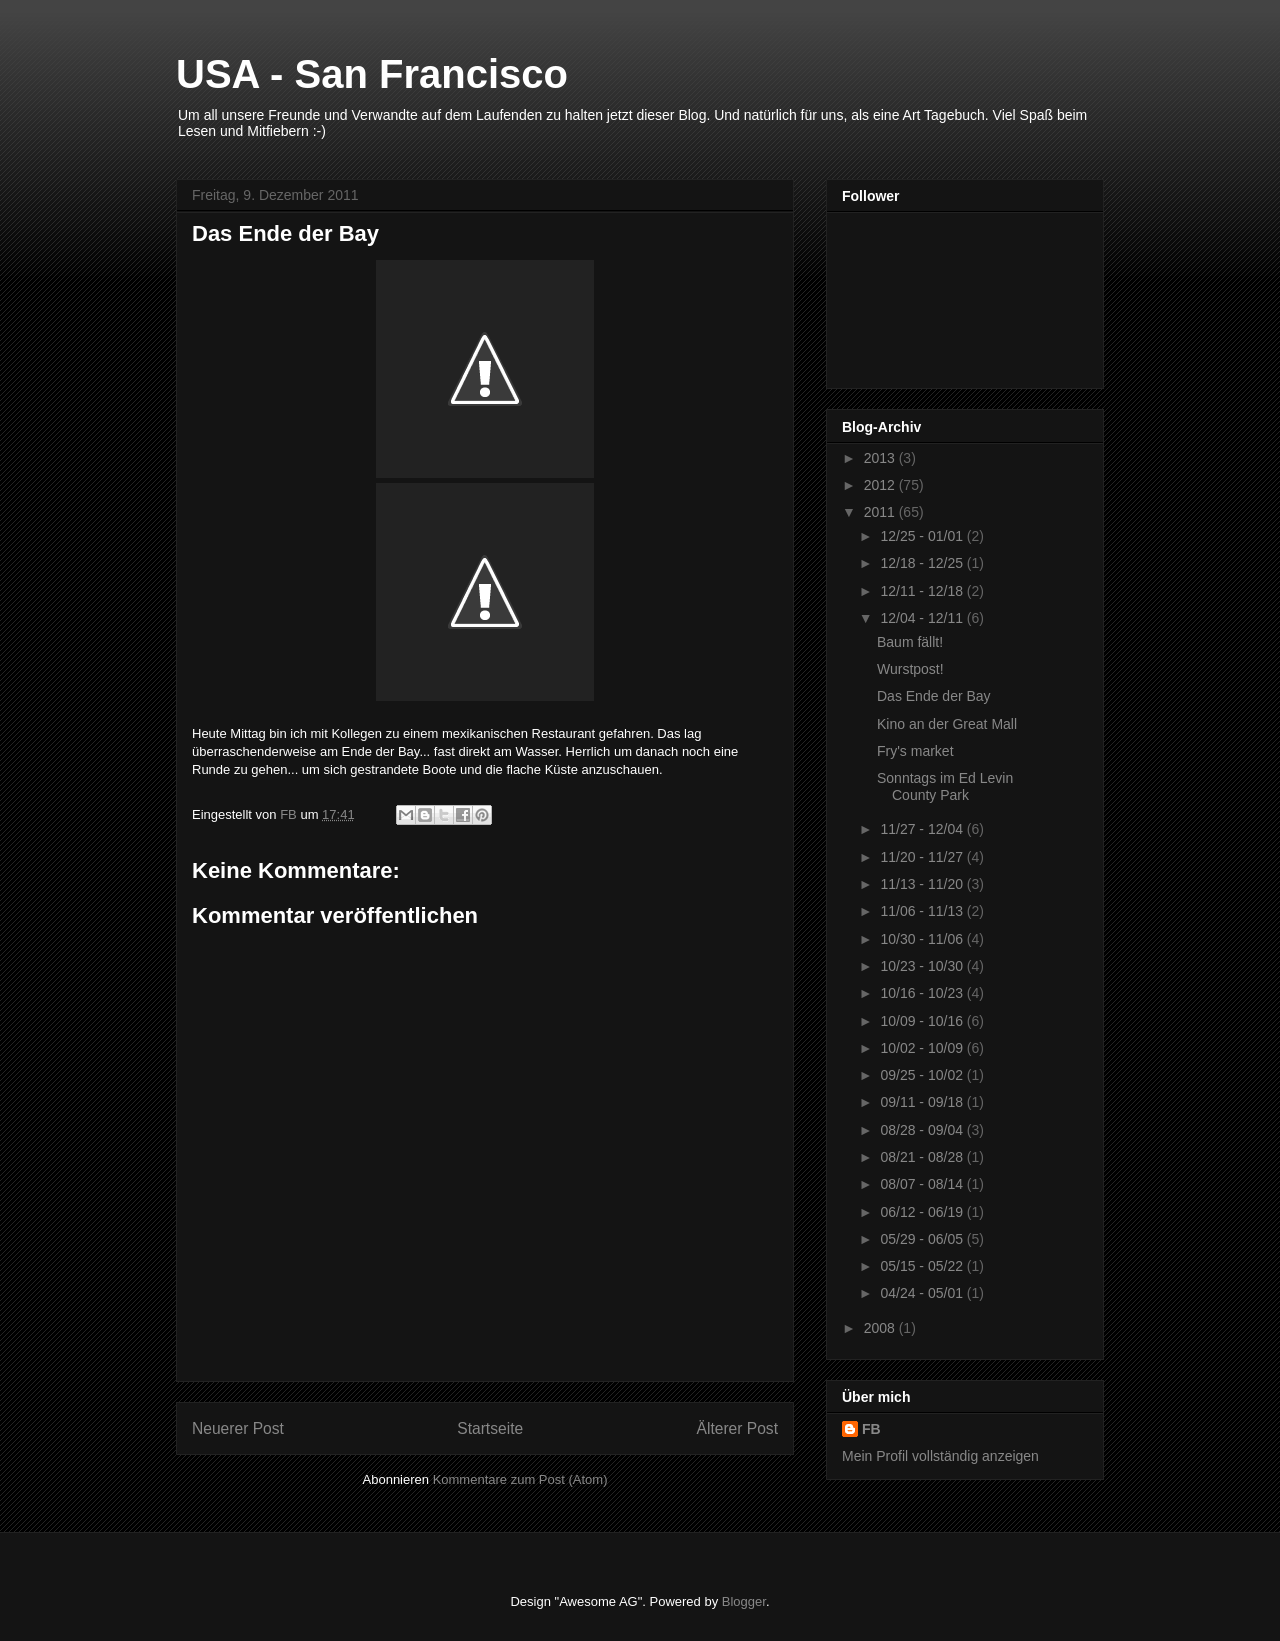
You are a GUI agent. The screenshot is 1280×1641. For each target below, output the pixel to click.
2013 (881, 458)
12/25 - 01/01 (923, 536)
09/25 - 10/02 (923, 1075)
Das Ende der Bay (934, 696)
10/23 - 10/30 (923, 966)
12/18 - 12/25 (923, 563)
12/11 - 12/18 (923, 591)
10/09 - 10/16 (923, 1021)
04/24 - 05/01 (923, 1293)
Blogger (744, 1601)
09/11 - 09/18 (923, 1102)
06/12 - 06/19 (923, 1212)
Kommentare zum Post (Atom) (520, 1479)
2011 (881, 512)
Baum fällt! (910, 642)
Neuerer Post (238, 1428)
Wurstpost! (910, 669)
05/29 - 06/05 (923, 1239)
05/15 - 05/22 (923, 1266)
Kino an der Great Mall (947, 724)
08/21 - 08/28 (923, 1157)
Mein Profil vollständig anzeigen (940, 1456)
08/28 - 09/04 (923, 1130)
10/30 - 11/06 (923, 939)
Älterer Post (737, 1428)
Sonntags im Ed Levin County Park (945, 786)
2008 (881, 1328)
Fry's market (915, 751)
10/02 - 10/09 (923, 1048)
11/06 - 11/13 (923, 911)
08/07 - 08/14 (923, 1184)
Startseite (490, 1428)
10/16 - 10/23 (923, 993)
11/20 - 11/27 (923, 857)
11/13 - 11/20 (923, 884)
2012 (881, 485)
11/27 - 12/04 (923, 829)
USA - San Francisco (372, 74)
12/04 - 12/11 (923, 618)
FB (871, 1429)
